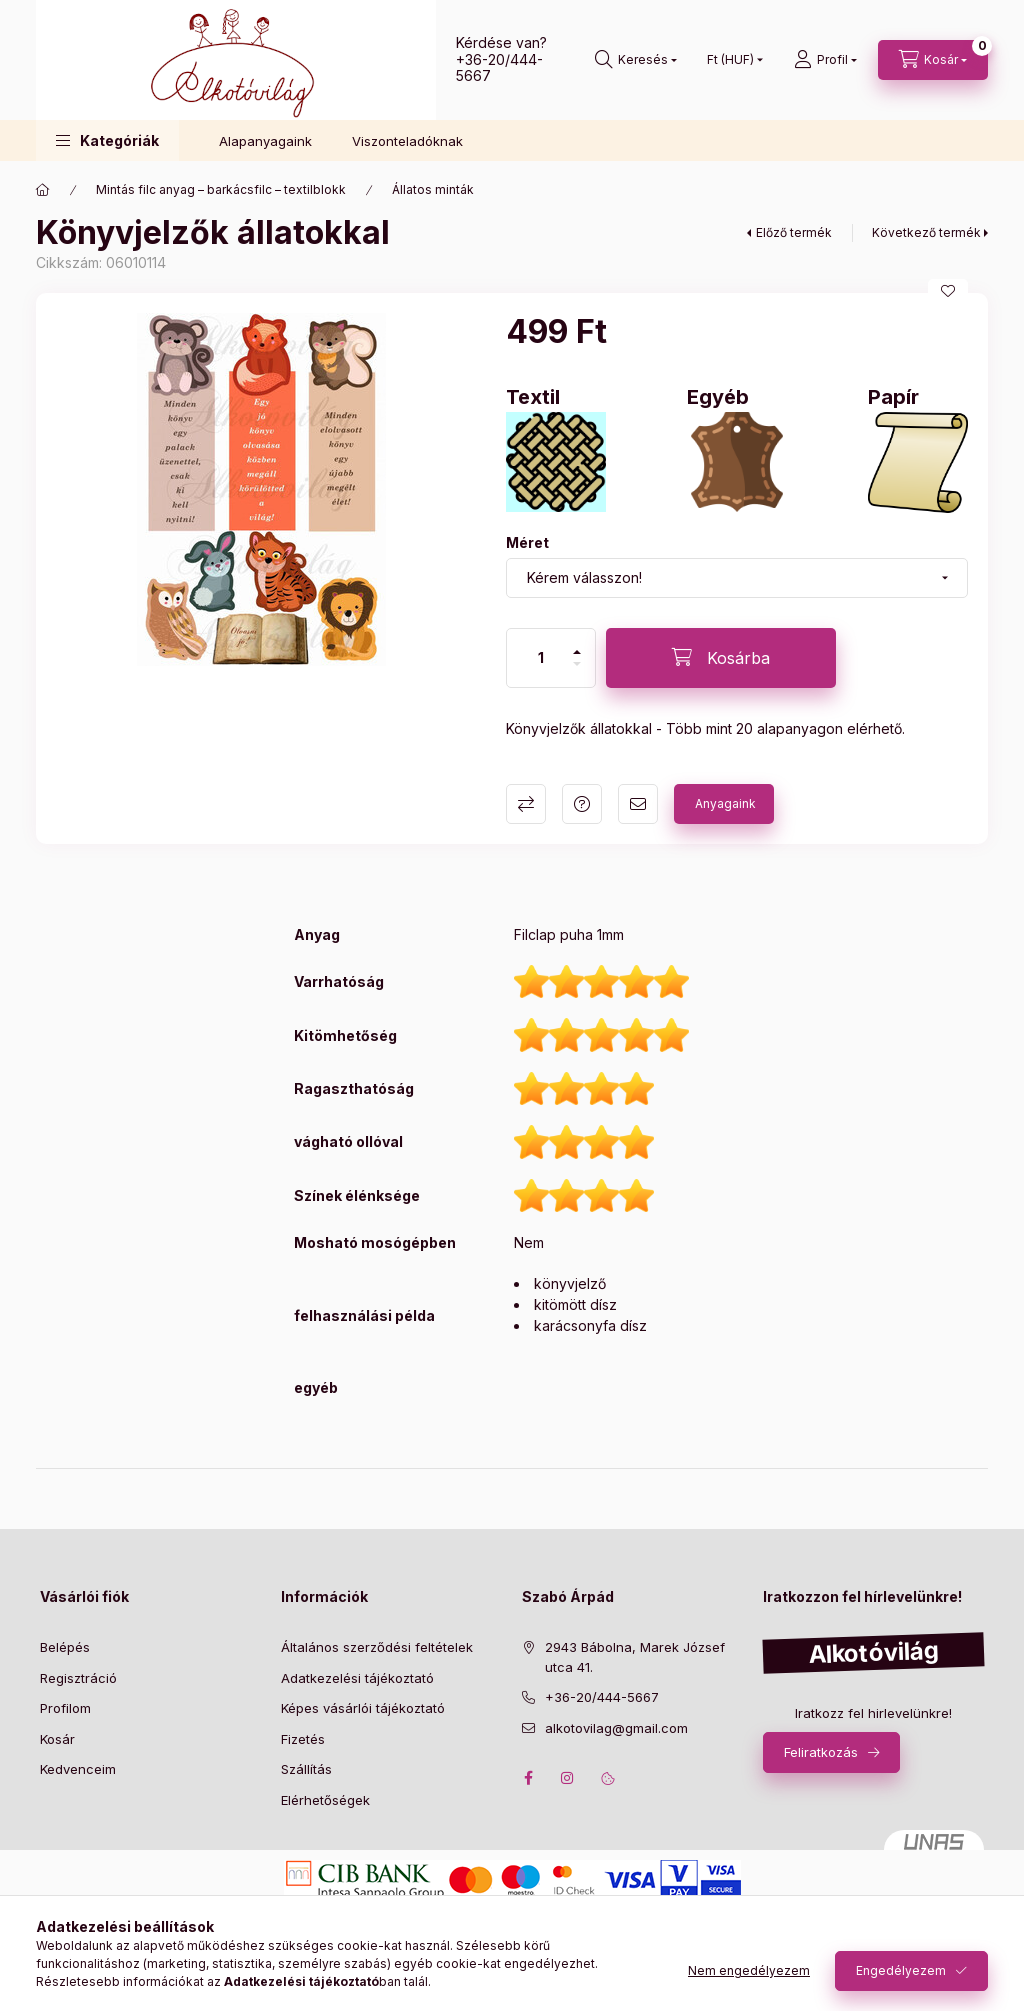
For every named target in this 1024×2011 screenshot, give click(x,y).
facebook (528, 1778)
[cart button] (933, 60)
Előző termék (794, 232)
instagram (568, 1778)
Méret (527, 542)
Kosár (57, 1739)
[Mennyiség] (541, 658)
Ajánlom (638, 804)
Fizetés (303, 1739)
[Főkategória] (43, 190)
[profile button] (825, 60)
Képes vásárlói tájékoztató (363, 1708)
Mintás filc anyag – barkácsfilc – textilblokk (221, 189)
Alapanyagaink (265, 141)
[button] (107, 140)
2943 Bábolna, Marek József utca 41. (635, 1657)
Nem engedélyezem (749, 1970)
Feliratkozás (821, 1752)
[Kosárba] (721, 658)
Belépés (65, 1647)
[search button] (636, 60)
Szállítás (306, 1769)
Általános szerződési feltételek (377, 1647)
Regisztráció (78, 1678)
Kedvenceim (78, 1769)
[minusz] (577, 664)
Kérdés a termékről (582, 804)
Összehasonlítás (526, 804)
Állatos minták (433, 189)
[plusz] (577, 652)
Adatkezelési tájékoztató (357, 1678)
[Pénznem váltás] (730, 60)
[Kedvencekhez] (948, 291)
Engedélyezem (901, 1970)
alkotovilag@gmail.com (616, 1728)
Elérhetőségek (325, 1800)
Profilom (65, 1708)
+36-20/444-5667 (499, 68)
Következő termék (926, 232)
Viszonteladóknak (407, 141)
